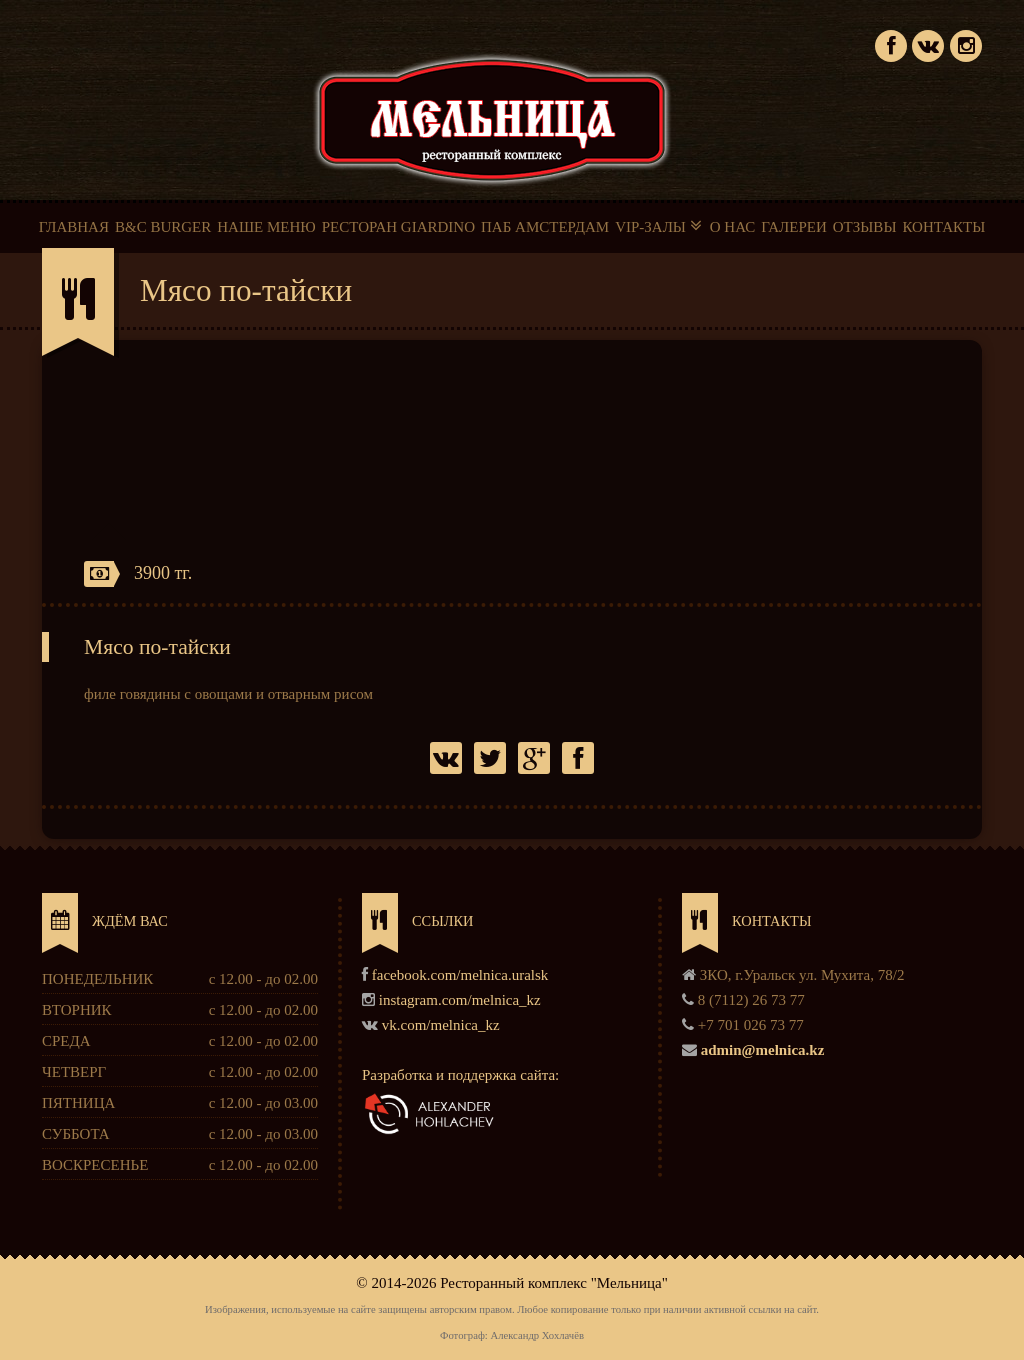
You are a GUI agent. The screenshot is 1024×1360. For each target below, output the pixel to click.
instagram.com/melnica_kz (460, 1000)
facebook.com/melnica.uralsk (460, 975)
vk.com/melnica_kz (441, 1025)
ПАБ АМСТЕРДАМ (545, 227)
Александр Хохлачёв (537, 1335)
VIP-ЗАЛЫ (659, 226)
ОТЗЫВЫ (865, 227)
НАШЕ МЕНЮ (266, 227)
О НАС (733, 227)
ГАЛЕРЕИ (794, 227)
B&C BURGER (163, 227)
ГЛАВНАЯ (74, 227)
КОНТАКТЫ (943, 227)
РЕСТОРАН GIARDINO (398, 227)
